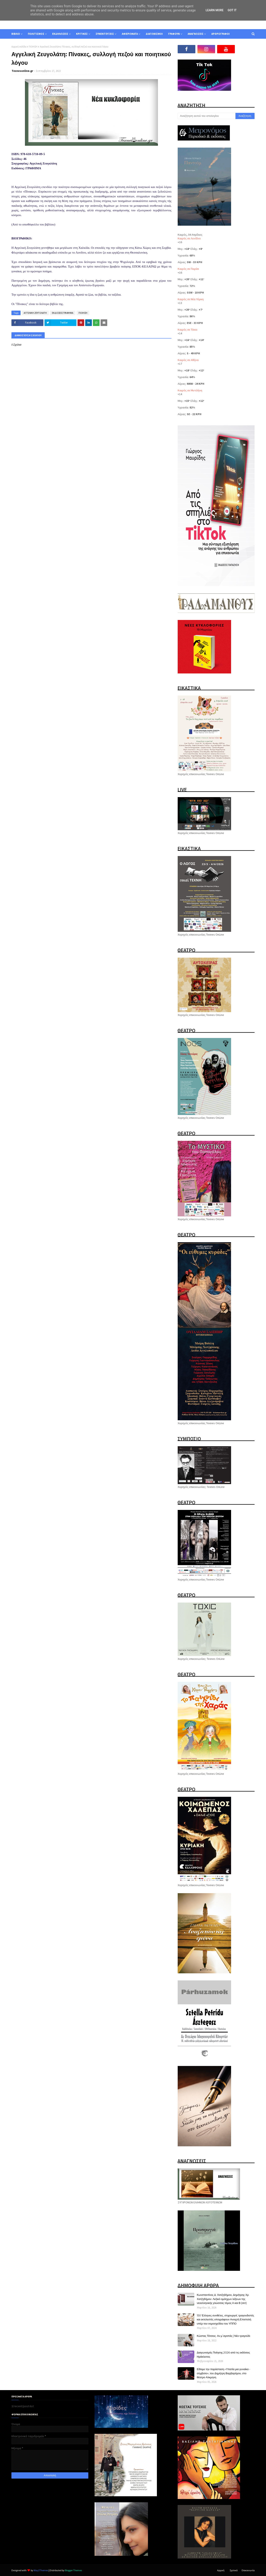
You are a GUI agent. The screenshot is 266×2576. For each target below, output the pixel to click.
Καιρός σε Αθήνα (188, 360)
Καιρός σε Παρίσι (188, 269)
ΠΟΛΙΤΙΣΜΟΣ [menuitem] (36, 34)
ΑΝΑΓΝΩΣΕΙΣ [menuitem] (195, 34)
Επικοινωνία (248, 2570)
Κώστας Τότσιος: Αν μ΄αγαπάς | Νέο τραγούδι (223, 2335)
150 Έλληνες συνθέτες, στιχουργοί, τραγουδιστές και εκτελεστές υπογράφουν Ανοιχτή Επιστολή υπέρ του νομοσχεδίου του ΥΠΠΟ (225, 2319)
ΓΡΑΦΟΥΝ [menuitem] (174, 34)
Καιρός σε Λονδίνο (189, 238)
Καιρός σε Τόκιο (187, 329)
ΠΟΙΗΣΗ (33, 46)
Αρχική (220, 2570)
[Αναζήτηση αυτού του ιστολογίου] (206, 116)
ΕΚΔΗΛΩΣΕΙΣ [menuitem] (60, 34)
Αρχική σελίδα (18, 46)
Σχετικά (234, 2570)
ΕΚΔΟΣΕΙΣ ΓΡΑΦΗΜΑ (62, 312)
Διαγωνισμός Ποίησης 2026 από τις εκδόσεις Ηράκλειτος (223, 2354)
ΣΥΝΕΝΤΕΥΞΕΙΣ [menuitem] (105, 34)
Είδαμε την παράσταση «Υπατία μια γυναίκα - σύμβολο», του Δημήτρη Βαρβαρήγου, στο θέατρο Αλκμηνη (223, 2373)
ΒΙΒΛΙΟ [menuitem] (15, 34)
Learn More (214, 10)
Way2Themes (41, 2570)
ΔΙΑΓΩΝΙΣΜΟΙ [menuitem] (154, 34)
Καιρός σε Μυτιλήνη (190, 390)
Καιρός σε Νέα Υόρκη (191, 299)
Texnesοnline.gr (22, 71)
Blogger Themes (73, 2570)
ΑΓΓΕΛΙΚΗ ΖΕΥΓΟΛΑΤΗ (35, 312)
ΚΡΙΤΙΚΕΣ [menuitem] (82, 34)
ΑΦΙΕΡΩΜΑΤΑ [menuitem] (130, 34)
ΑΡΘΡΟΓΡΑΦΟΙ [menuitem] (220, 34)
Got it (232, 10)
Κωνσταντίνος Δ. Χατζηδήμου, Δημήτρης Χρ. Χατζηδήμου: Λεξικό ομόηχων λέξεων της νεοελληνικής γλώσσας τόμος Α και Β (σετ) (223, 2299)
